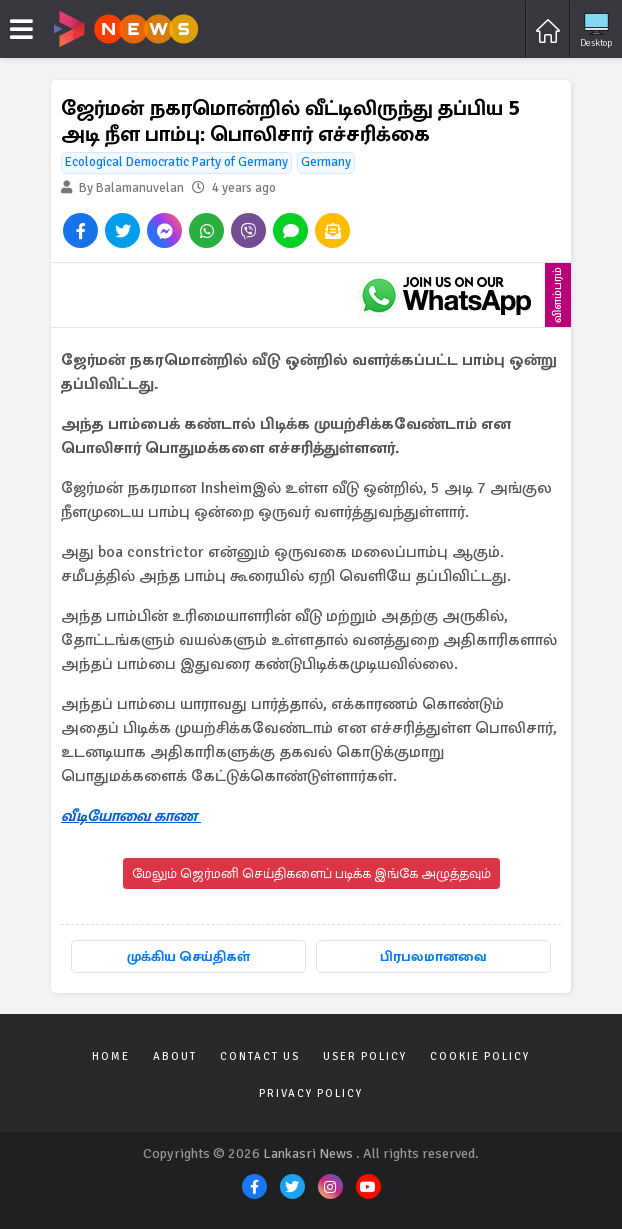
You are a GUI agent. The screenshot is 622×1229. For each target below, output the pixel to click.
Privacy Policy (311, 1093)
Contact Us (260, 1056)
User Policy (365, 1056)
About (175, 1056)
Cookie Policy (480, 1056)
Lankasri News (308, 1153)
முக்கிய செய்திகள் (188, 956)
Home (111, 1056)
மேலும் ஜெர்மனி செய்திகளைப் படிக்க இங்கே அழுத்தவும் (311, 873)
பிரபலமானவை (433, 956)
